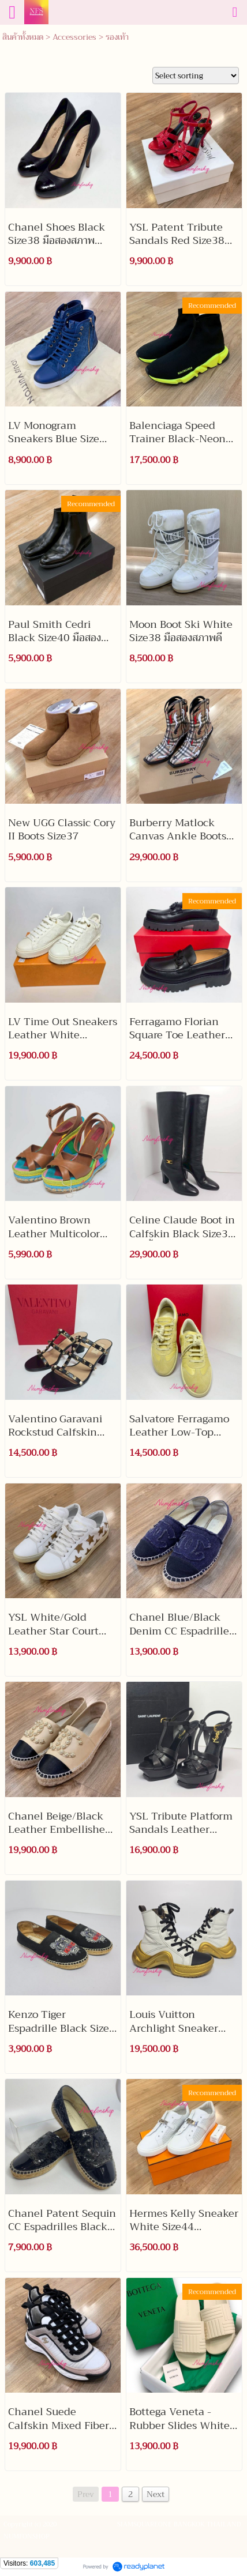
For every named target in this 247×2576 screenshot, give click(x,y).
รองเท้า (117, 37)
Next (155, 2494)
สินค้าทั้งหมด (22, 37)
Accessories (74, 37)
